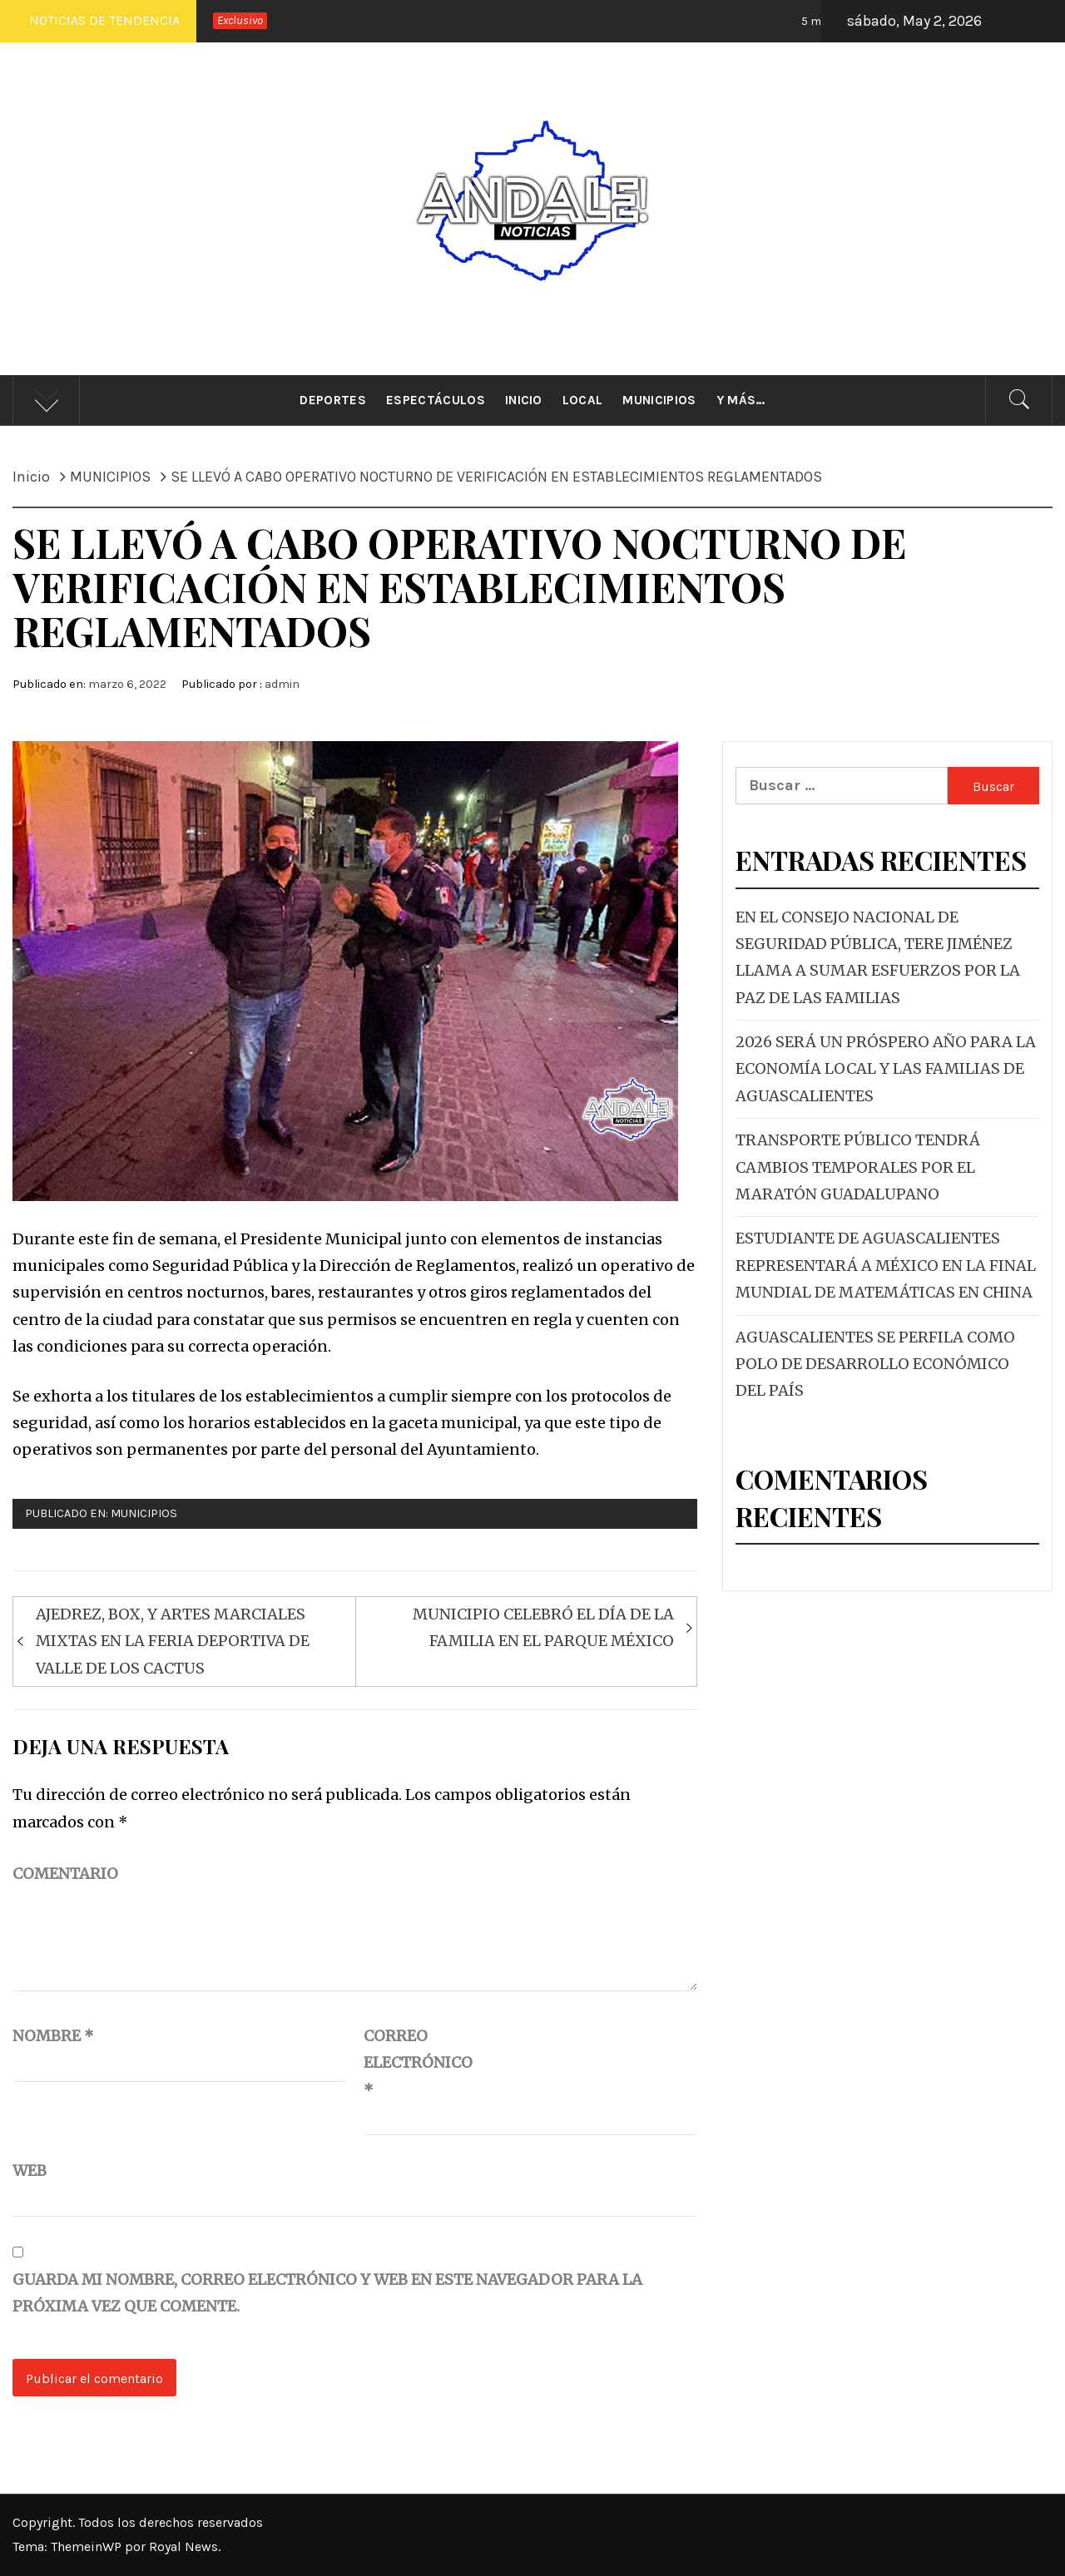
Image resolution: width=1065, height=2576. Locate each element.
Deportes (333, 400)
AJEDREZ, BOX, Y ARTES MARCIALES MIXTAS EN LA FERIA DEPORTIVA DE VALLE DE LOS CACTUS (173, 1641)
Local (582, 400)
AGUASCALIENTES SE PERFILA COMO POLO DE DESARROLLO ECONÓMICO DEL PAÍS (875, 1364)
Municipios (659, 400)
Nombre (53, 2035)
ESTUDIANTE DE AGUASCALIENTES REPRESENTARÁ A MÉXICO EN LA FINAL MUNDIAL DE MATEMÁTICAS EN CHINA (886, 1265)
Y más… (740, 400)
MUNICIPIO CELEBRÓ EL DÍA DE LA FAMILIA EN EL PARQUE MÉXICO (543, 1627)
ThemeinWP (88, 2546)
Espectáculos (435, 400)
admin (282, 684)
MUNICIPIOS (144, 1513)
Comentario (65, 1873)
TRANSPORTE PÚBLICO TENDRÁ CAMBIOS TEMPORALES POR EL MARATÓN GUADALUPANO (858, 1167)
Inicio (523, 400)
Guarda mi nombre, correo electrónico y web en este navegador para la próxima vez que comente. (327, 2293)
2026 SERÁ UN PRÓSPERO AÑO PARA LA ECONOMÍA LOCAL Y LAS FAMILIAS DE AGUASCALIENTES (886, 1068)
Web (29, 2170)
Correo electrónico (405, 2062)
